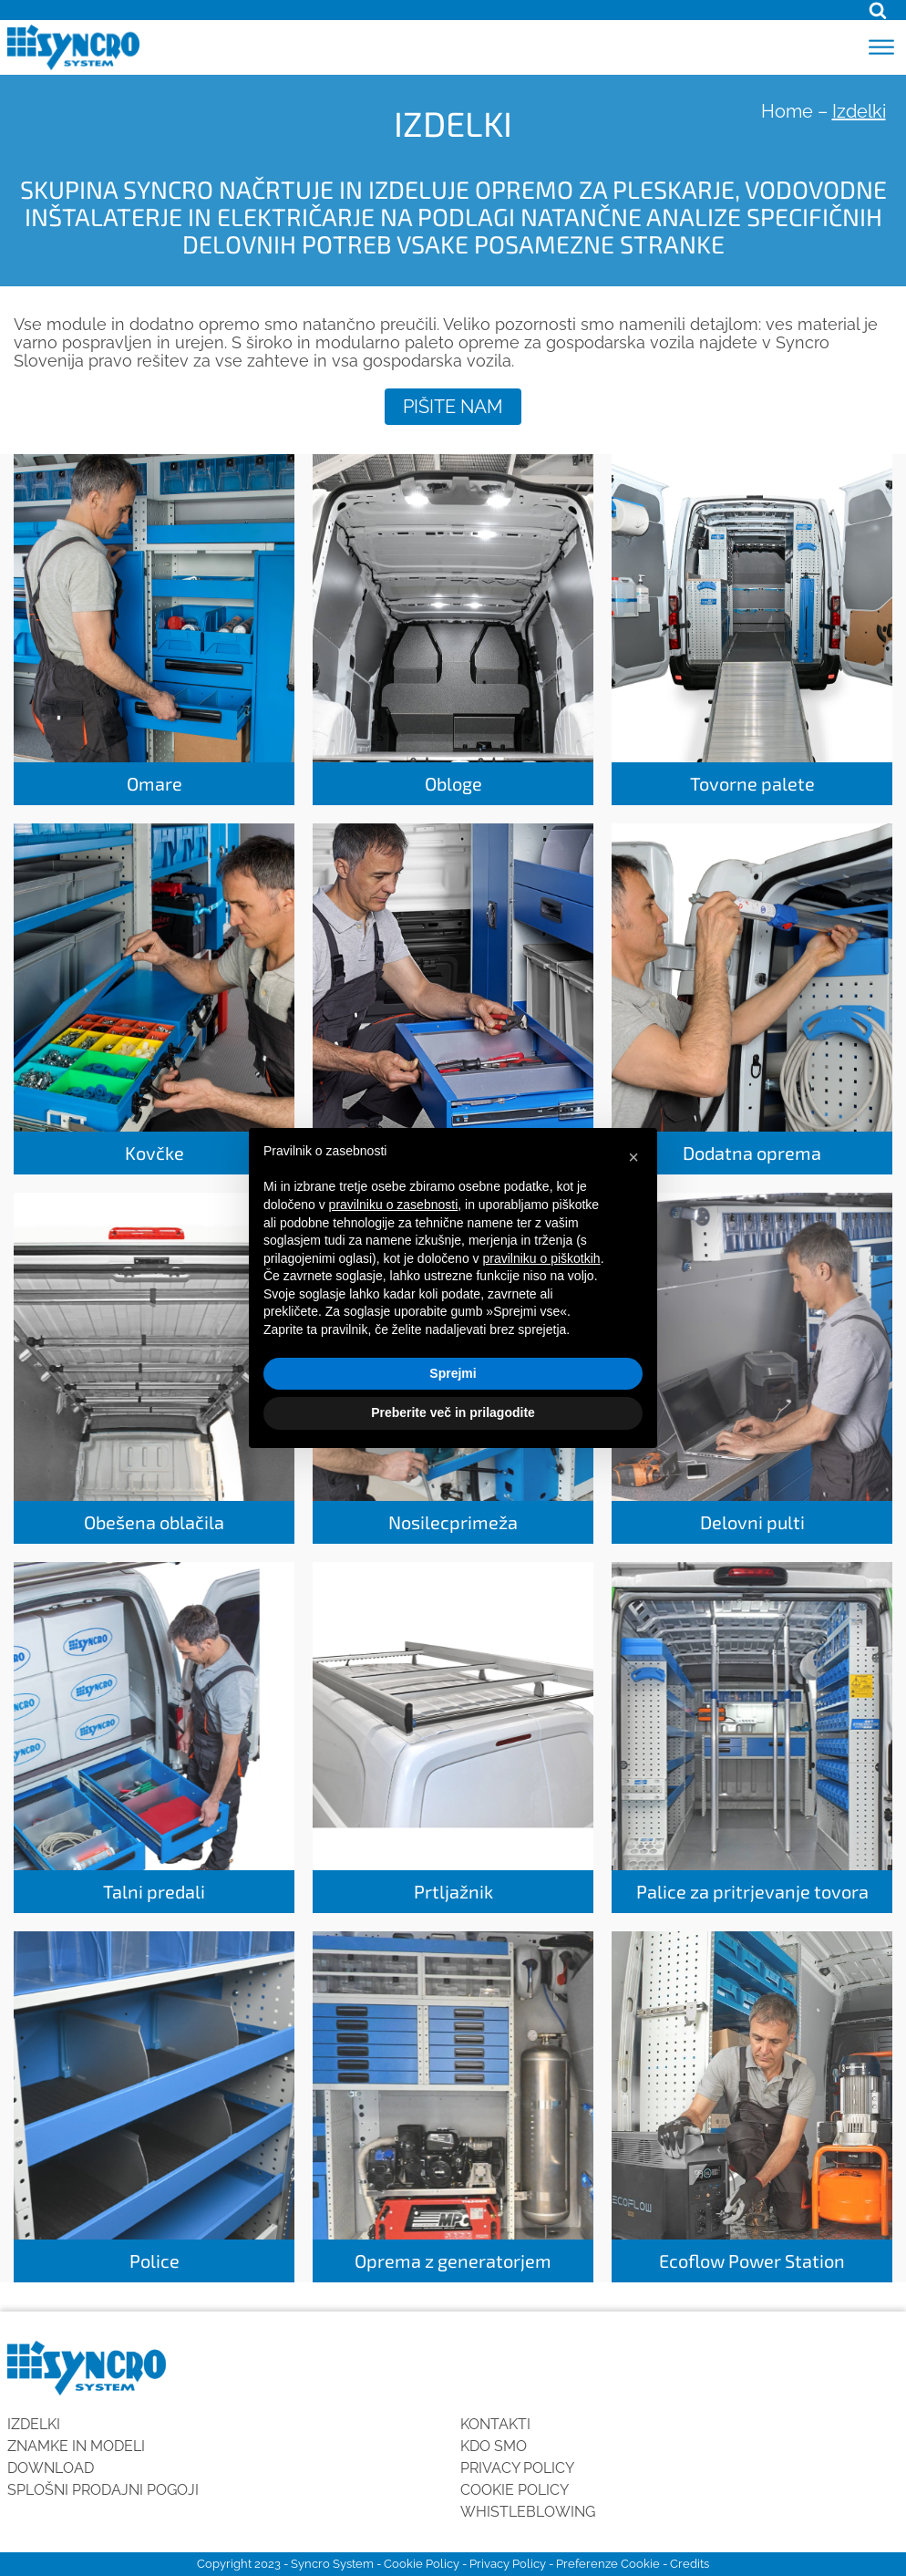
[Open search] (877, 10)
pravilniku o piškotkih (541, 1258)
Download (50, 2468)
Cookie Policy (514, 2489)
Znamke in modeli (76, 2446)
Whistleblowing (527, 2511)
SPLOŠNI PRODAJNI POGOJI (103, 2489)
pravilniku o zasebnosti (393, 1204)
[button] (633, 1157)
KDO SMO (493, 2446)
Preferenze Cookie (608, 2564)
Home (787, 111)
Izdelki (33, 2424)
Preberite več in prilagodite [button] (453, 1412)
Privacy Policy (517, 2468)
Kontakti (495, 2424)
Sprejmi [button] (452, 1373)
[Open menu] (881, 47)
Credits (689, 2564)
